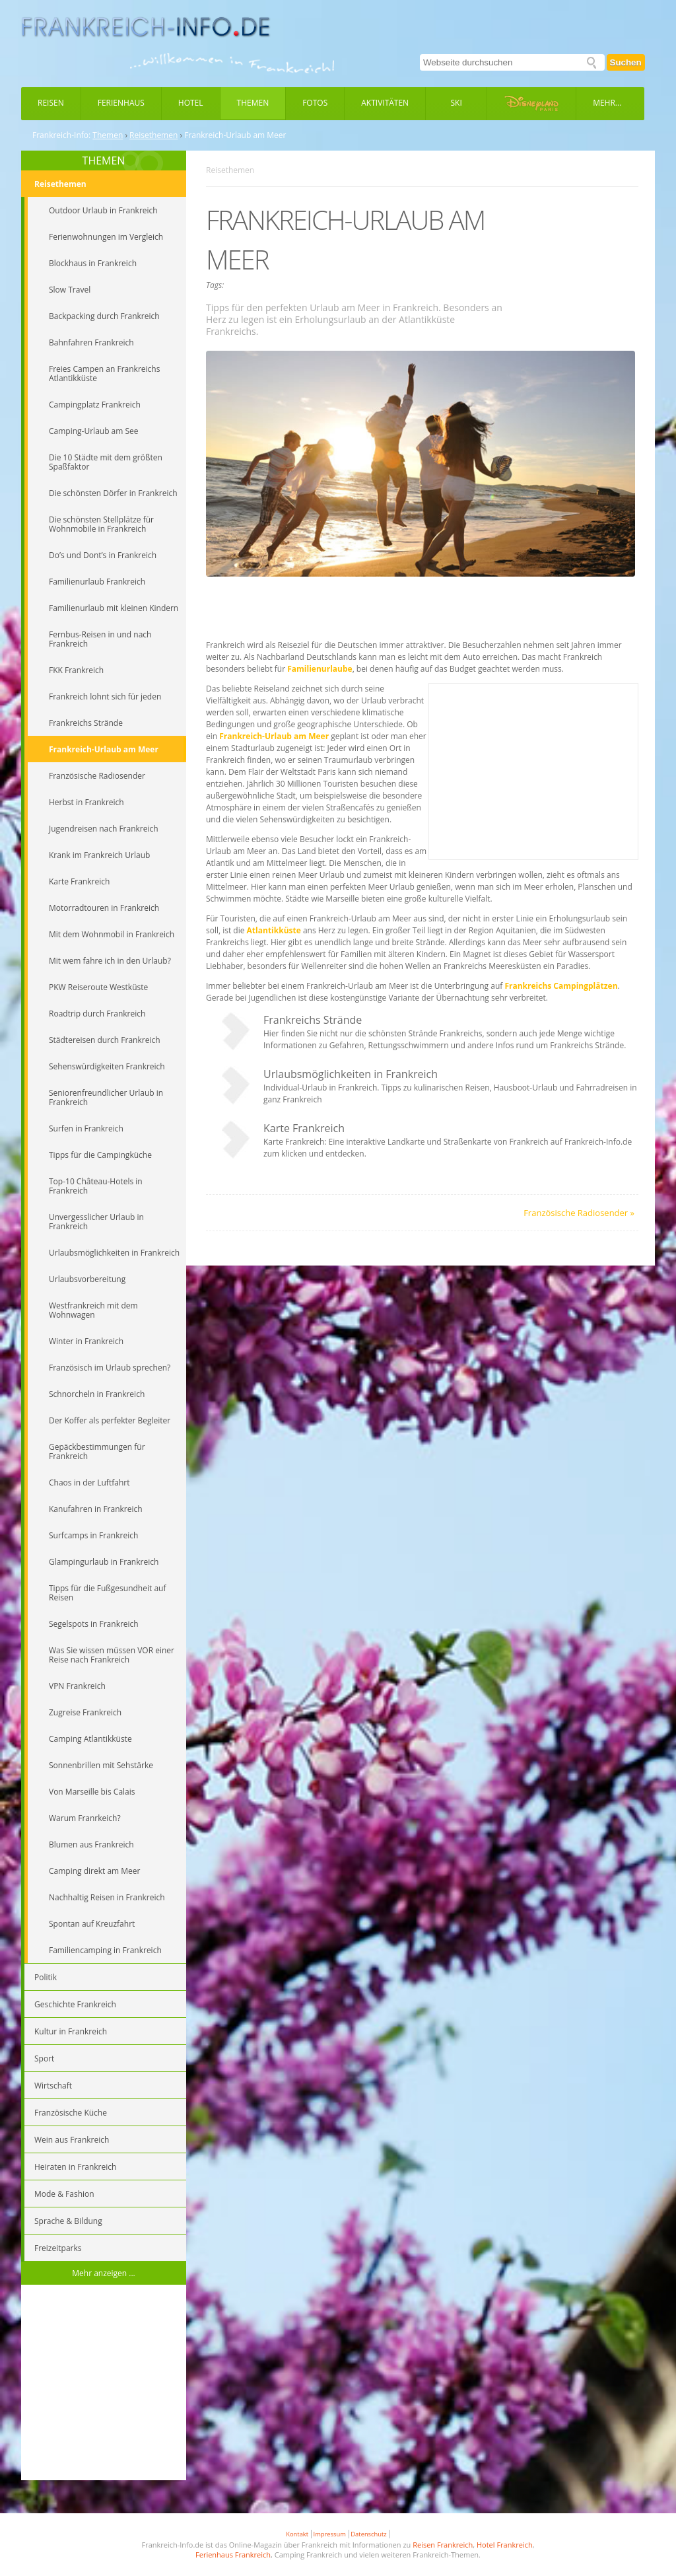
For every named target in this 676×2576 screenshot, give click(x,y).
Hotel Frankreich (505, 2545)
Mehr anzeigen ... (103, 2273)
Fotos (314, 102)
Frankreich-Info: (61, 135)
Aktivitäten (385, 102)
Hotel (190, 102)
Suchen (626, 62)
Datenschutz (368, 2534)
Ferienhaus (121, 102)
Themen (253, 102)
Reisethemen (153, 135)
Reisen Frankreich (443, 2545)
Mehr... (607, 102)
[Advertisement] (103, 2384)
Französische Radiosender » (579, 1213)
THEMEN (104, 160)
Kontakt (297, 2534)
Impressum (330, 2534)
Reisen (51, 102)
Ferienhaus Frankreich (233, 2554)
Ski (456, 102)
